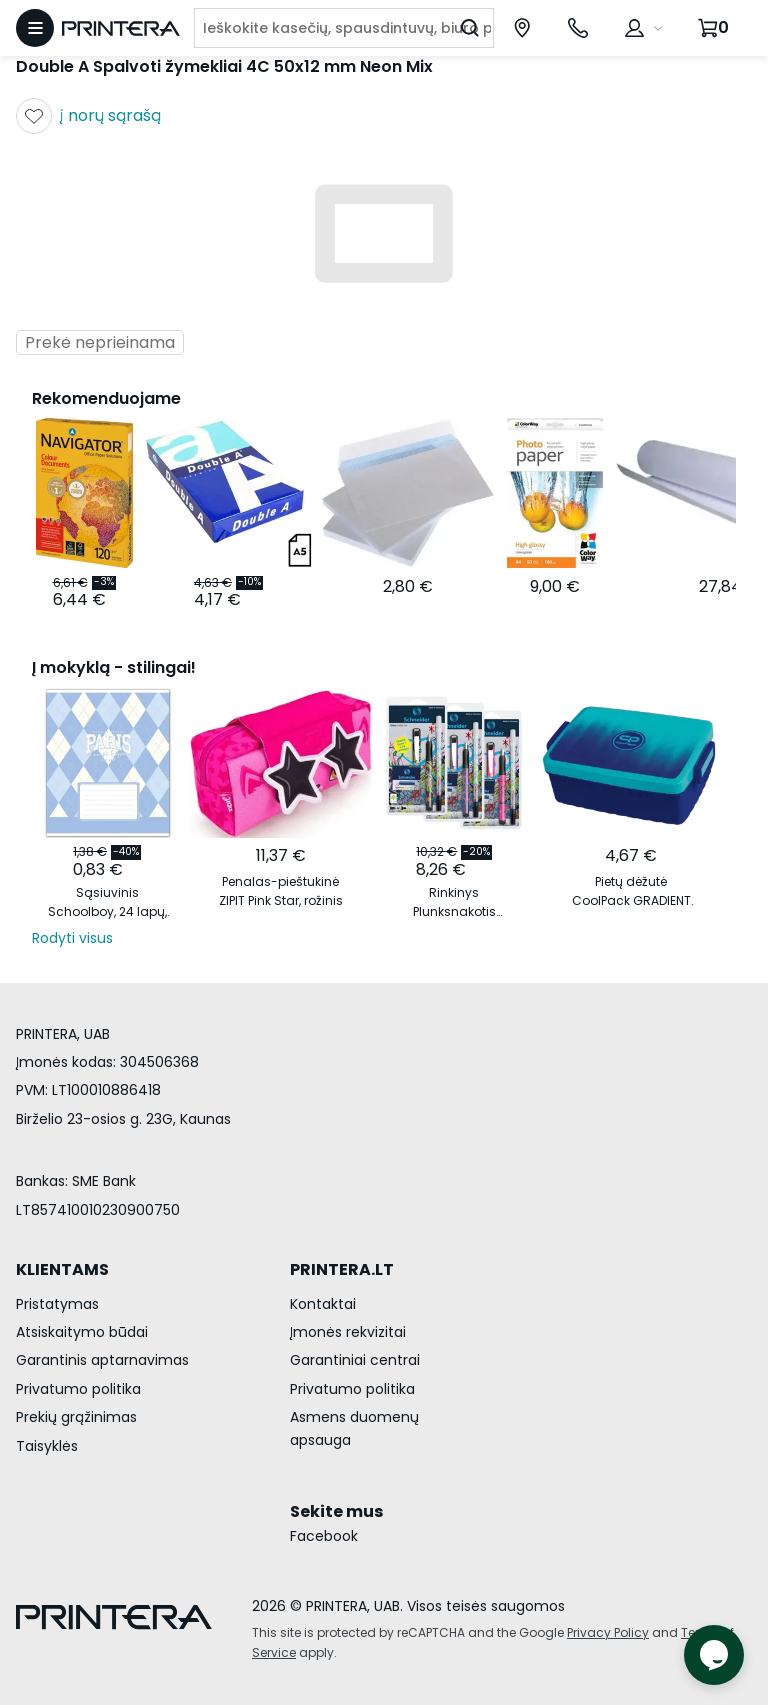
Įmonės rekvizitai (348, 1332)
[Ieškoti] (470, 28)
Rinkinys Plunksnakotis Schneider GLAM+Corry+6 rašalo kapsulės (454, 902)
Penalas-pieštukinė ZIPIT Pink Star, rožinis (281, 891)
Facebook (324, 1536)
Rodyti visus (72, 938)
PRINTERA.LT (342, 1269)
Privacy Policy (608, 1632)
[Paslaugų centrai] (522, 28)
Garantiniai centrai (355, 1360)
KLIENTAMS (62, 1269)
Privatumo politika (78, 1389)
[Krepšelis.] (716, 28)
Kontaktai (323, 1304)
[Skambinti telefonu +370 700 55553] (578, 28)
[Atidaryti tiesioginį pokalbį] (714, 1655)
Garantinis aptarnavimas (102, 1360)
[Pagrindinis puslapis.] (121, 28)
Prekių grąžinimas (76, 1417)
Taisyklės (47, 1446)
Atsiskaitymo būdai (82, 1332)
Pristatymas (57, 1304)
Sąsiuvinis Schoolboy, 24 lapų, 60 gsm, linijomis (107, 902)
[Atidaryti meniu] (35, 28)
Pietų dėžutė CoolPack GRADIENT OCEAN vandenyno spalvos (631, 891)
